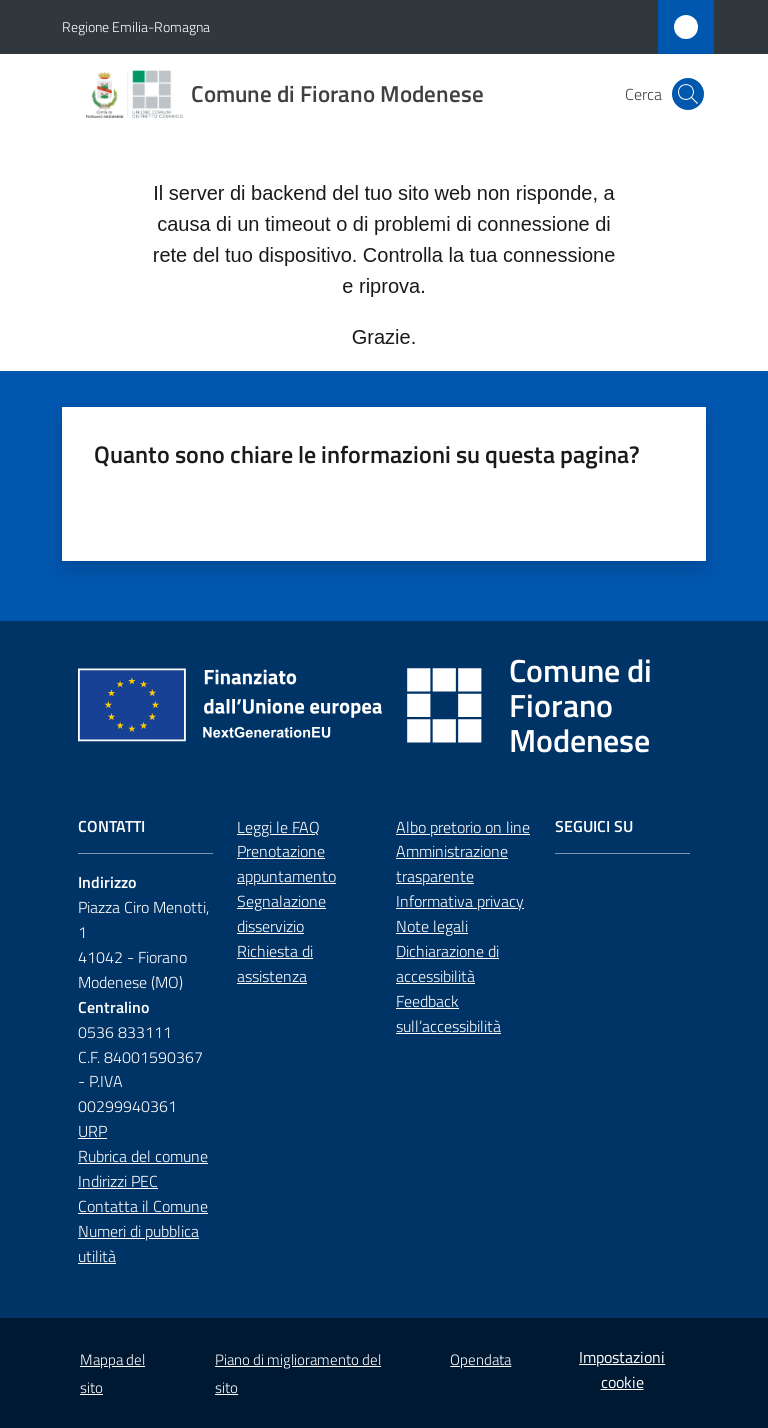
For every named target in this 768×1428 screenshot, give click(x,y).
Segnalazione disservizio (281, 913)
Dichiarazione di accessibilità (447, 963)
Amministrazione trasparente (452, 863)
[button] (688, 94)
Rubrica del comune (143, 1156)
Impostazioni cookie (622, 1369)
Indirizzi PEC (118, 1181)
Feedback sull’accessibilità (448, 1013)
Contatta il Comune (143, 1206)
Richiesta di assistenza (275, 963)
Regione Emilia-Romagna (136, 26)
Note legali (432, 926)
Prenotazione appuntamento (286, 863)
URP (92, 1131)
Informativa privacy (460, 901)
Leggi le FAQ (278, 827)
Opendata (480, 1359)
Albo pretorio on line (463, 827)
